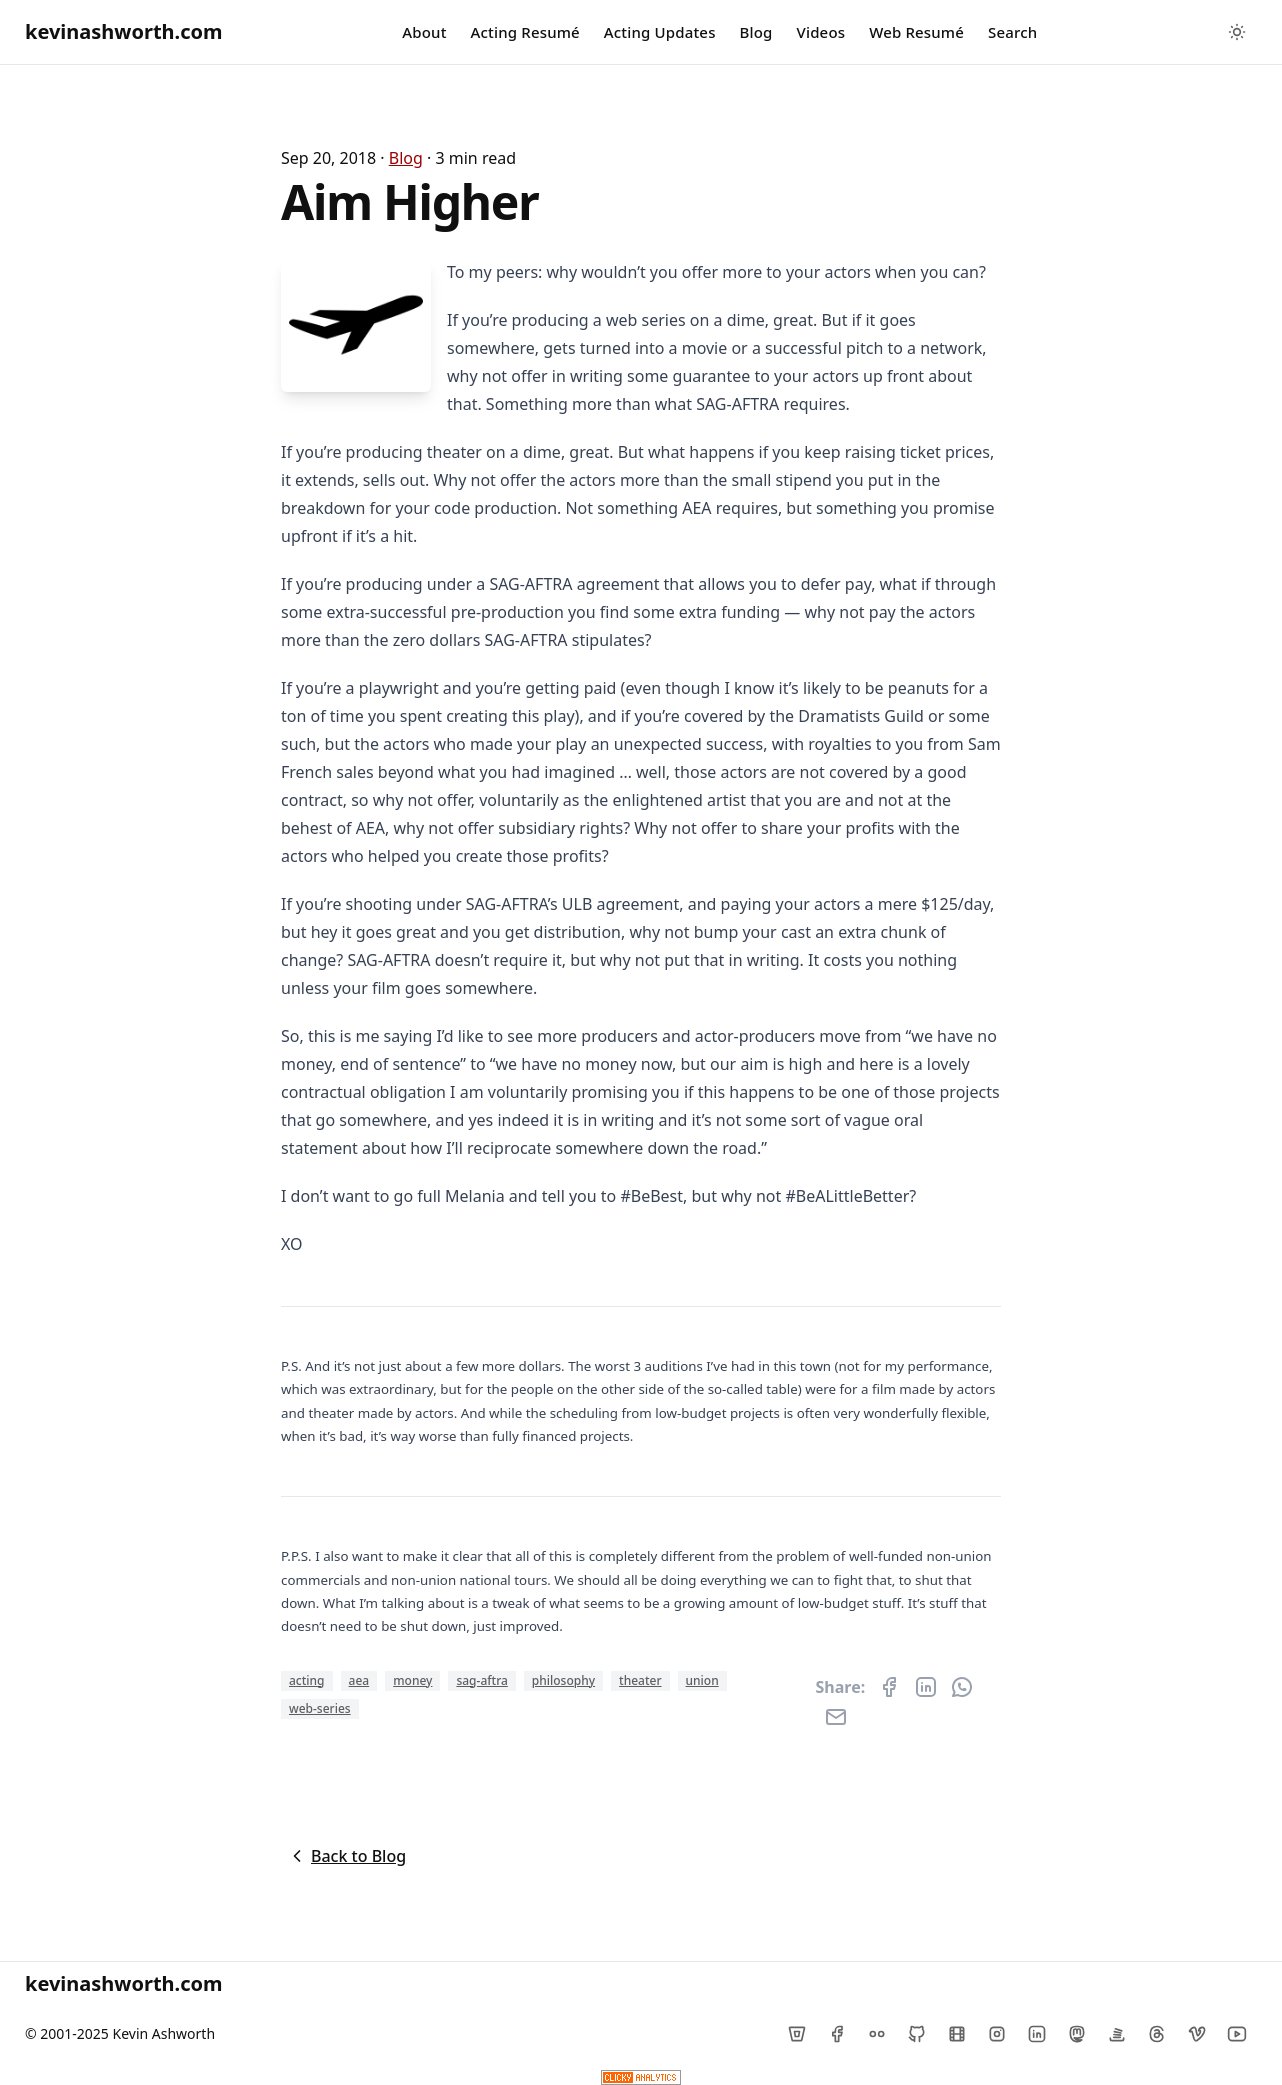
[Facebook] (837, 2034)
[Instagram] (997, 2034)
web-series (320, 1708)
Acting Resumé (525, 32)
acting (307, 1680)
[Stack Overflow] (1117, 2034)
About (424, 32)
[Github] (917, 2034)
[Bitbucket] (797, 2034)
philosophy (563, 1680)
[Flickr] (877, 2034)
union (702, 1680)
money (412, 1680)
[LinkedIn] (1037, 2034)
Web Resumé (916, 32)
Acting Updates (660, 32)
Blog (756, 32)
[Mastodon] (1077, 2034)
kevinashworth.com (124, 31)
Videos (821, 32)
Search (1012, 32)
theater (640, 1680)
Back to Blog (346, 1856)
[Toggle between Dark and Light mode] (1237, 32)
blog (406, 158)
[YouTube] (1237, 2034)
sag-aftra (481, 1680)
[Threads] (1157, 2034)
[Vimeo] (1197, 2034)
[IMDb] (957, 2034)
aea (359, 1680)
